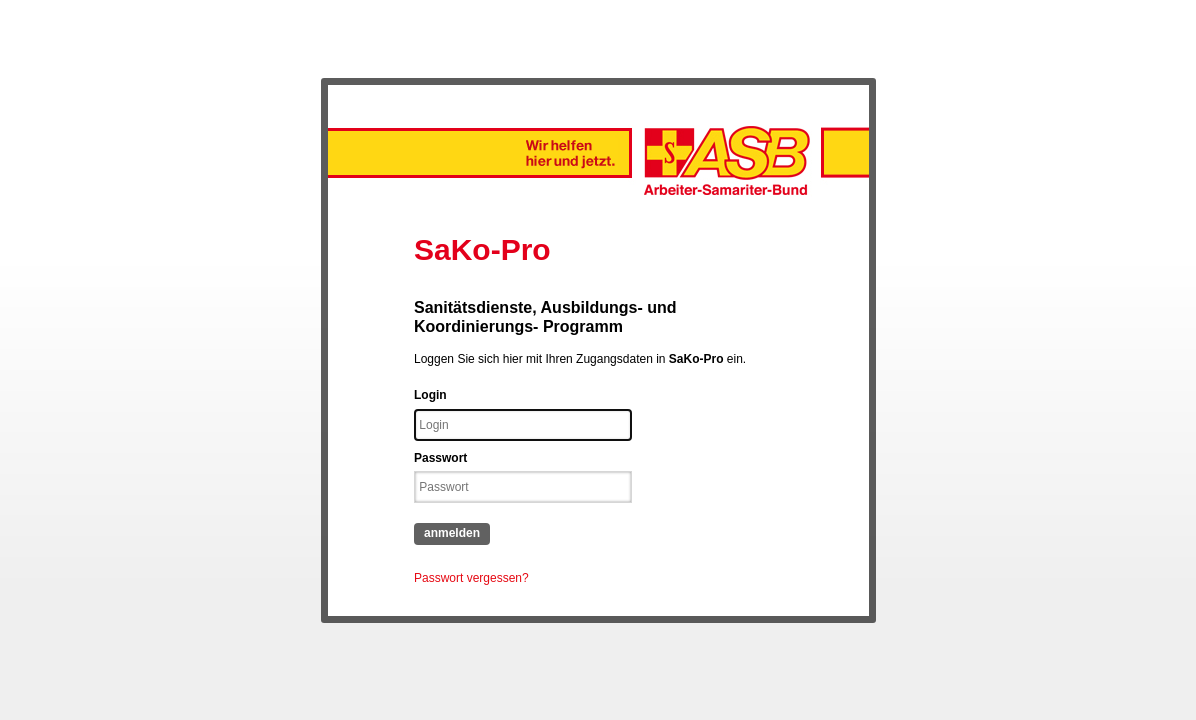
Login (430, 395)
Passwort (440, 458)
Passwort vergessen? (471, 578)
